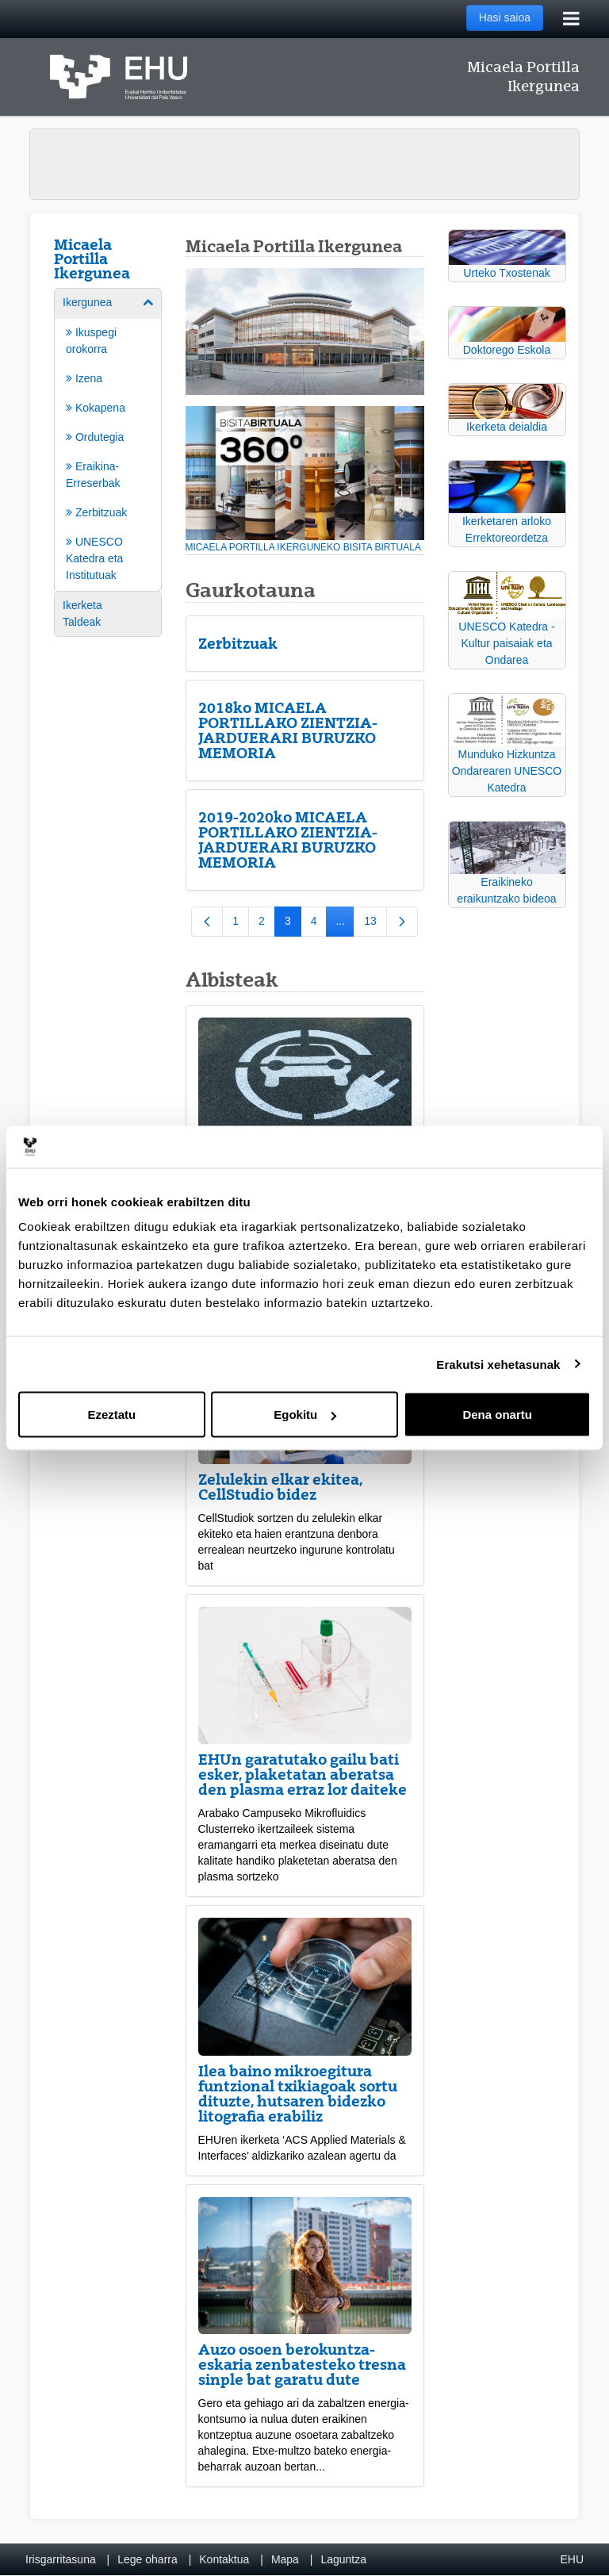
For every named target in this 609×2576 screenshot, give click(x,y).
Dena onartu (497, 1414)
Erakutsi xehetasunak (498, 1363)
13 (375, 923)
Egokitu (305, 1414)
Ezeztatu (111, 1414)
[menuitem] (108, 438)
